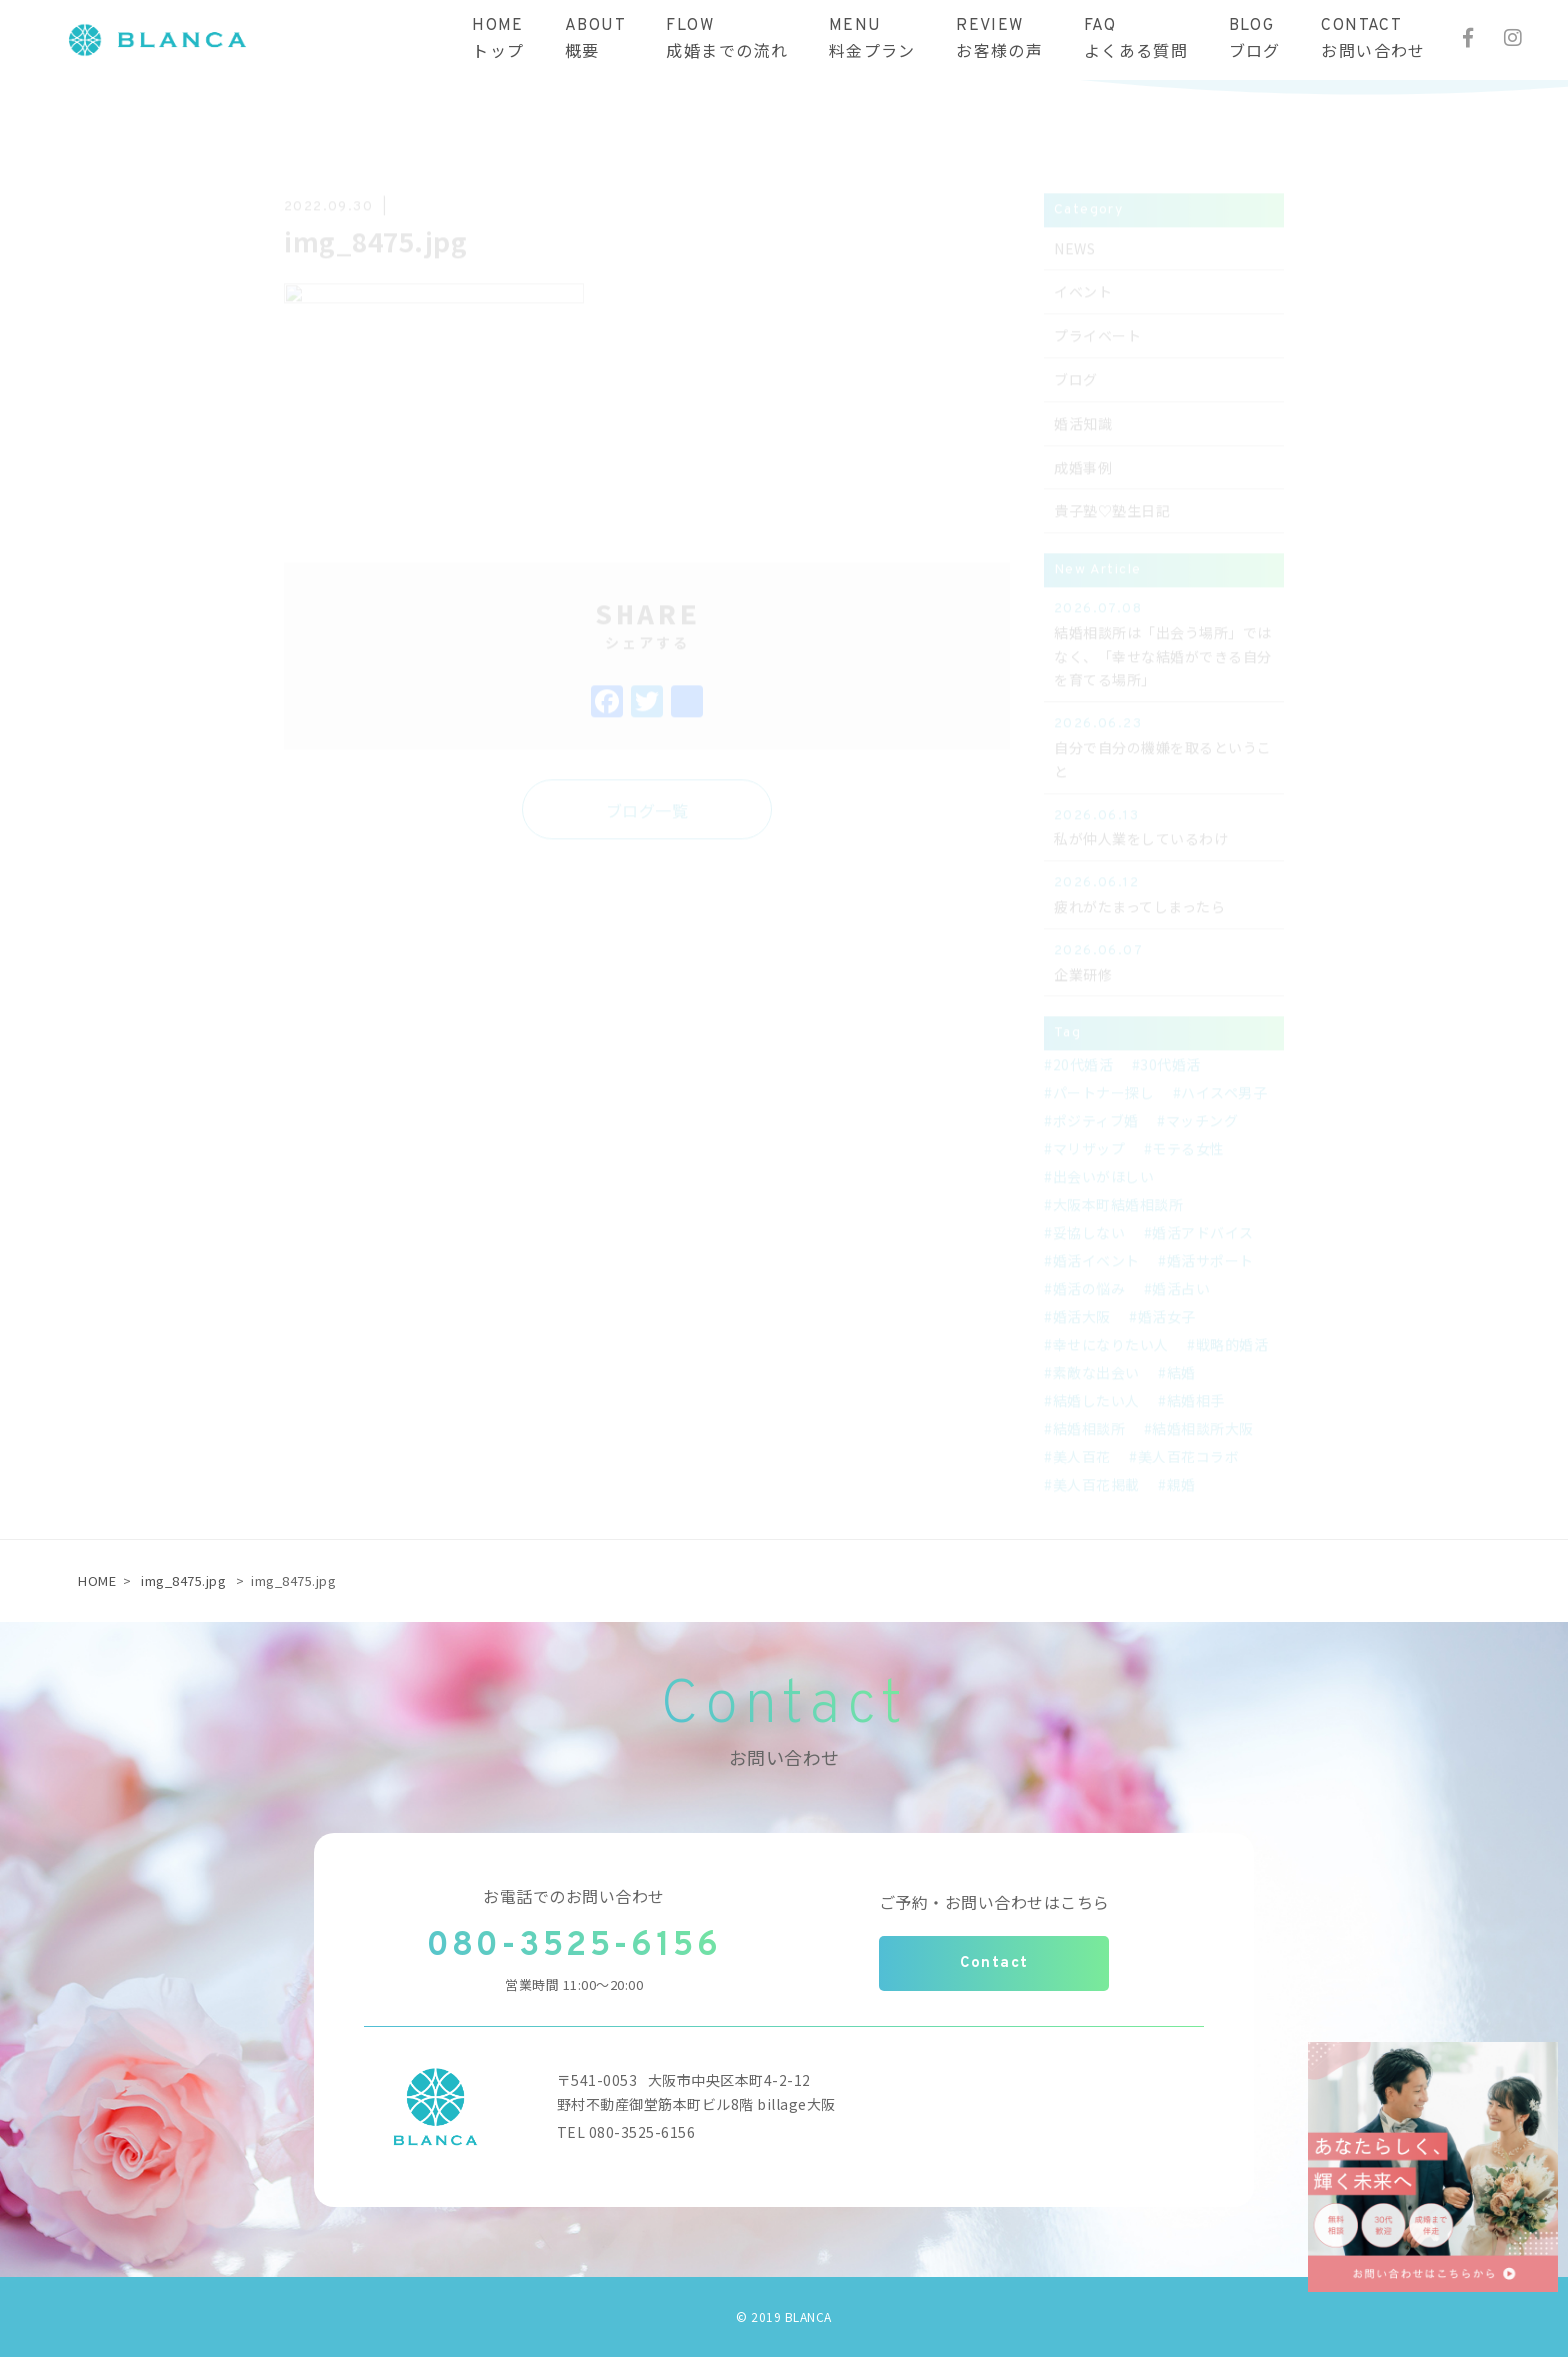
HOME (97, 1580)
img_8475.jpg (183, 1580)
